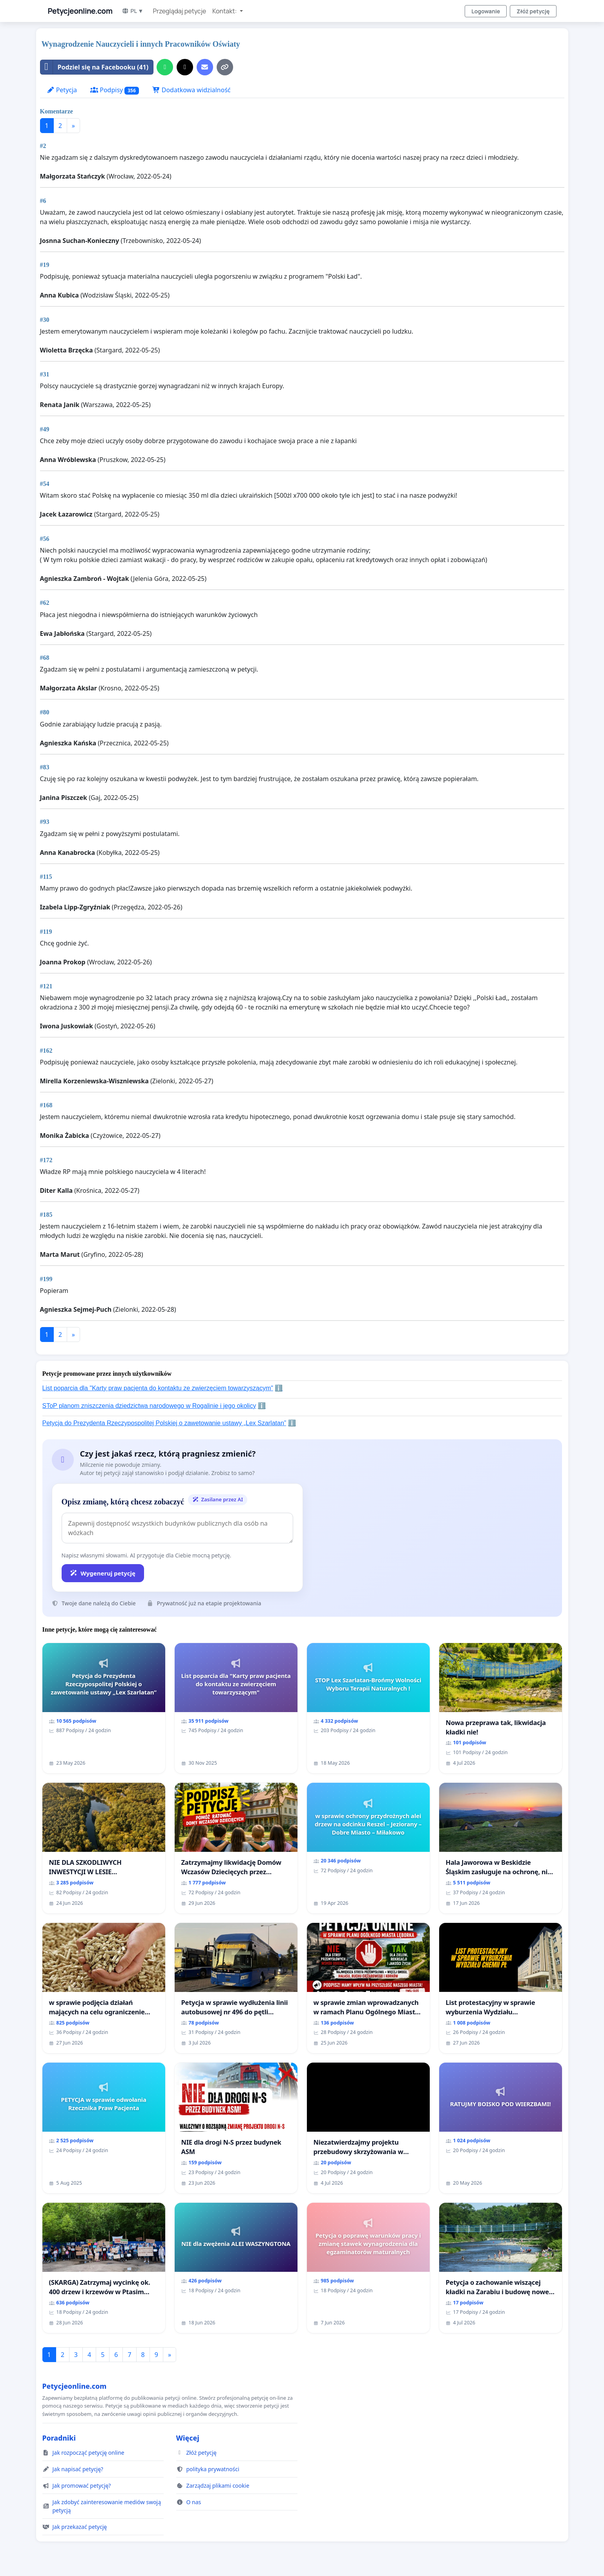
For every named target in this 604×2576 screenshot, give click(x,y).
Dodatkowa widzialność (191, 90)
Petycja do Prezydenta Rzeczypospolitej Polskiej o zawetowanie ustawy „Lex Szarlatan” (164, 1423)
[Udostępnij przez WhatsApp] (165, 67)
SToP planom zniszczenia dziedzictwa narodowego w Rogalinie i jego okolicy (149, 1405)
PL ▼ (132, 11)
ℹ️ (279, 1388)
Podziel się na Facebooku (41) (94, 67)
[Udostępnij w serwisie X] (185, 67)
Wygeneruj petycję (102, 1573)
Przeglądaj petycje (179, 11)
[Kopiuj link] (225, 67)
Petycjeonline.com (80, 11)
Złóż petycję (532, 11)
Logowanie (485, 11)
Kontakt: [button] (225, 11)
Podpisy (114, 90)
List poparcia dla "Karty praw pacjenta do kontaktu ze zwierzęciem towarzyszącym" (158, 1388)
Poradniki (59, 2438)
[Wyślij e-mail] (205, 67)
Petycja (62, 90)
